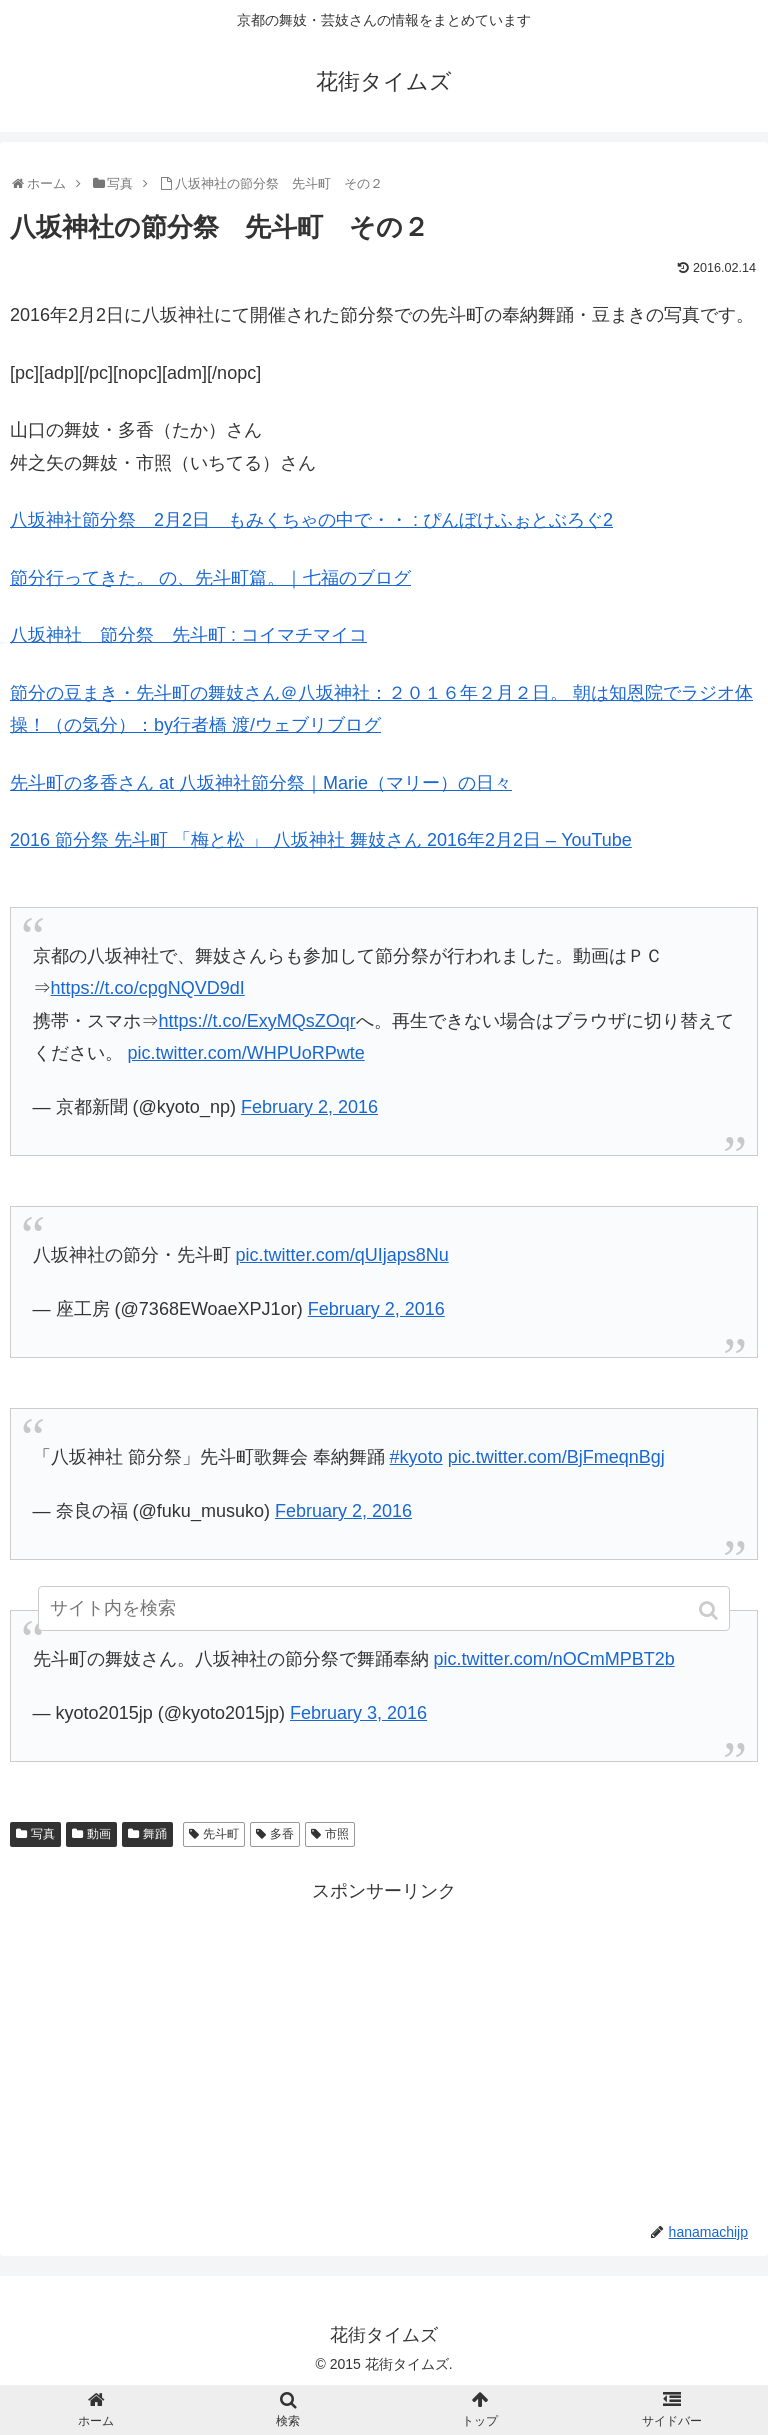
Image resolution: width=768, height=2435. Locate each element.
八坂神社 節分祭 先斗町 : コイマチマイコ (188, 635)
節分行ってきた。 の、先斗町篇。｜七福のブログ (210, 578)
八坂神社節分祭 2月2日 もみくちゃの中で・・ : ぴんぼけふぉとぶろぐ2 (311, 520)
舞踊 (155, 1834)
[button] (710, 1610)
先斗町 (221, 1834)
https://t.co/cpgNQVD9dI (148, 988)
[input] (383, 1608)
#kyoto (416, 1457)
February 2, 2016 (309, 1107)
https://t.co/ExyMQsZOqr (257, 1021)
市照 (337, 1834)
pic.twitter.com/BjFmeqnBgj (556, 1457)
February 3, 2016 (358, 1713)
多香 (282, 1834)
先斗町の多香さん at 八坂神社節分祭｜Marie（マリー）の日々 (261, 783)
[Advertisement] (384, 2048)
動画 (99, 1834)
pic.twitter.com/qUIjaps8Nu (342, 1255)
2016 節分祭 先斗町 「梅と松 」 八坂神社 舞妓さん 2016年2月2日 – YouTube (321, 840)
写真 (43, 1834)
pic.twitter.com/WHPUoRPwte (246, 1053)
